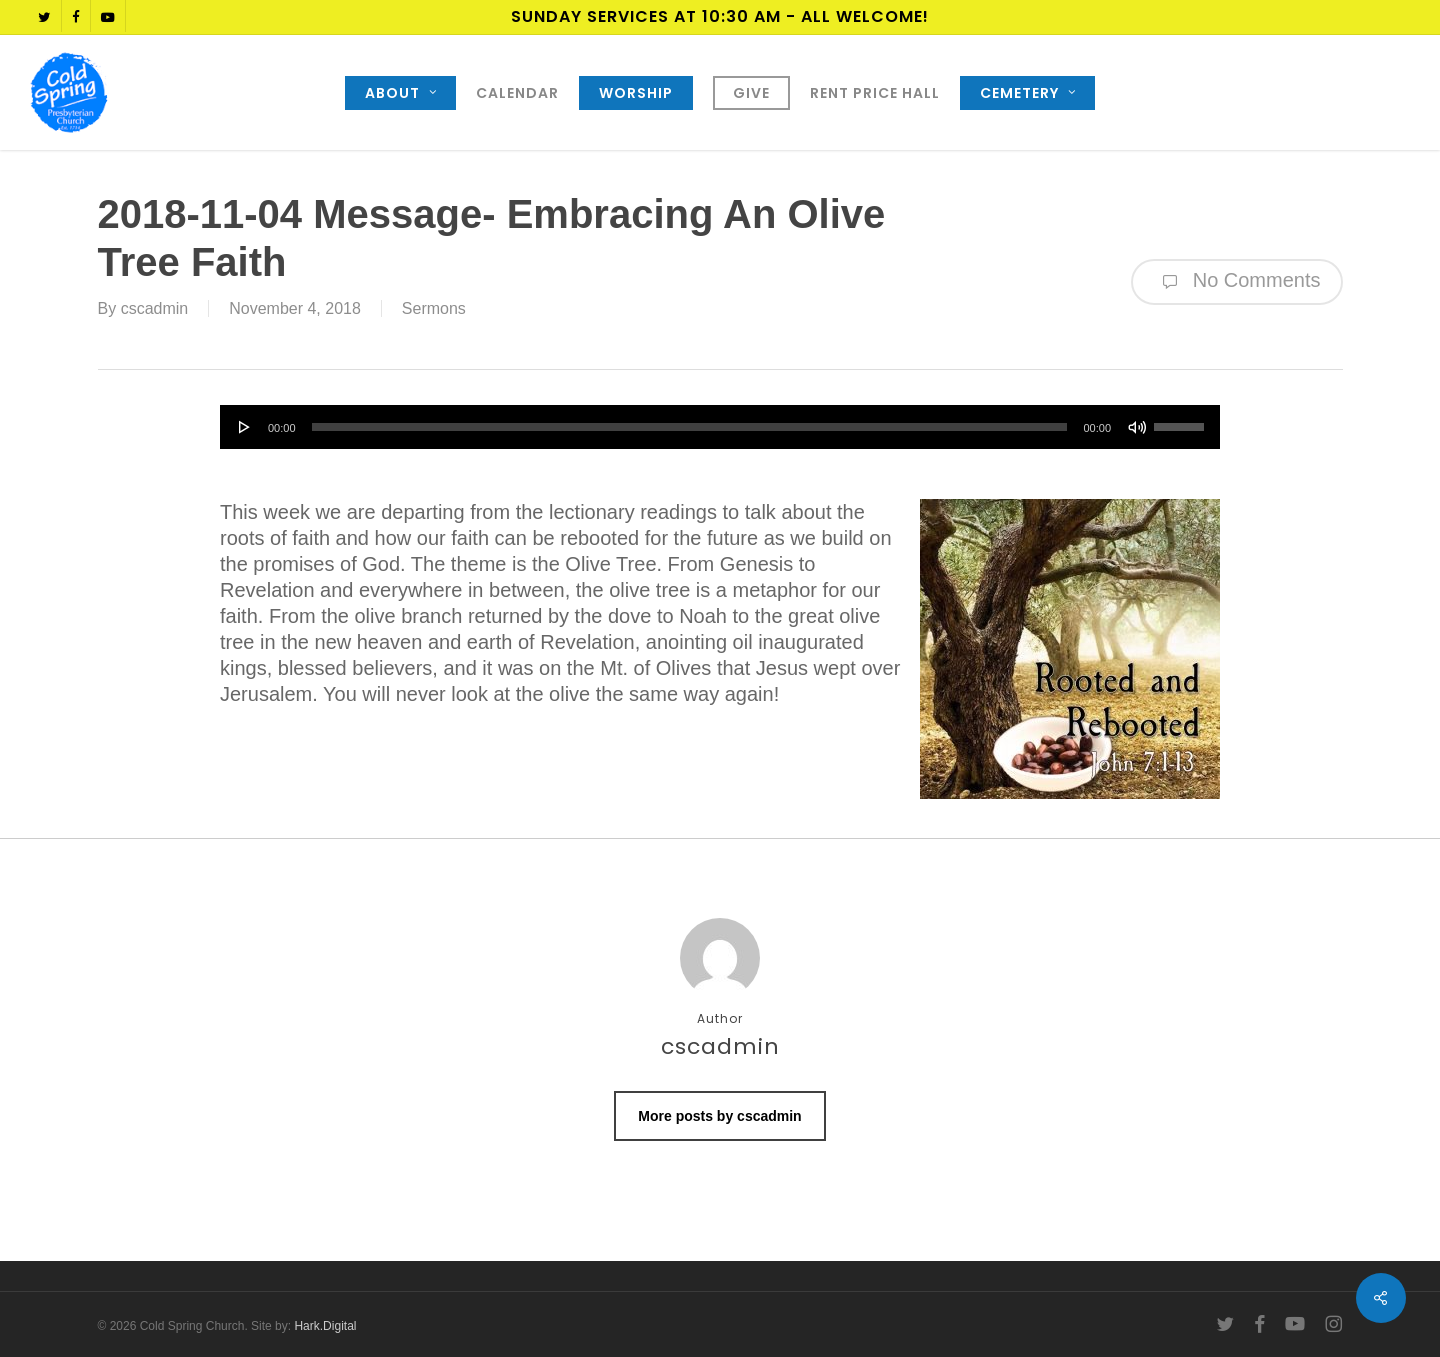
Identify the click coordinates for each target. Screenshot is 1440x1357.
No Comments (1236, 282)
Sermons (434, 308)
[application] (720, 427)
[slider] (690, 427)
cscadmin (155, 308)
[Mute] (1137, 427)
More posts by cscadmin (719, 1116)
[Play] (245, 427)
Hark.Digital (325, 1326)
